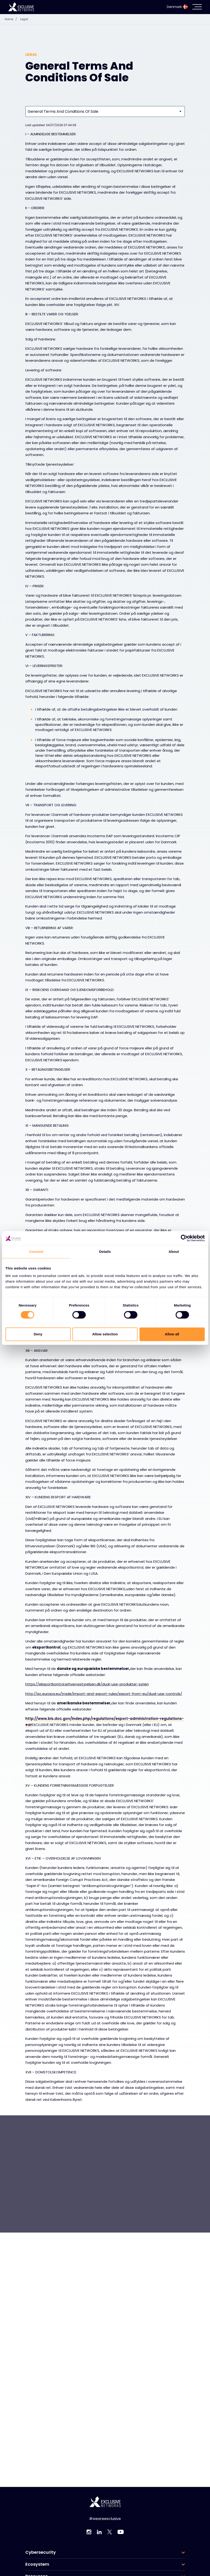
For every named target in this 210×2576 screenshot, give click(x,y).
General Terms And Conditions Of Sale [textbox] (63, 111)
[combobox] (105, 111)
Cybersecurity (40, 2552)
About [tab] (174, 1252)
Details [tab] (105, 1252)
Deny (38, 1334)
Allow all (172, 1334)
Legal (24, 19)
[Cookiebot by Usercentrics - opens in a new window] (184, 1238)
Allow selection (105, 1334)
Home (12, 19)
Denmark (177, 6)
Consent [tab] (36, 1252)
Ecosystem (37, 2564)
